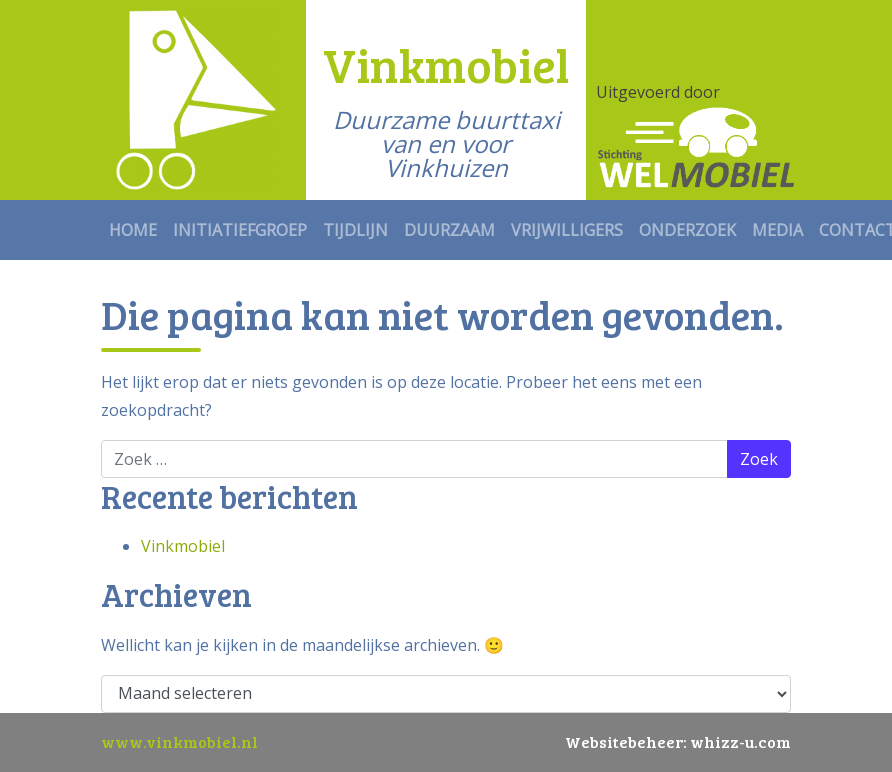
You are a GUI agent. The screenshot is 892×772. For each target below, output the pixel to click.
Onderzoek (687, 230)
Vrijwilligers (567, 230)
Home (133, 230)
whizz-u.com (740, 741)
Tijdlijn (355, 230)
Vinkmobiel (183, 546)
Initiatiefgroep (240, 230)
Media (777, 230)
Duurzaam (449, 230)
